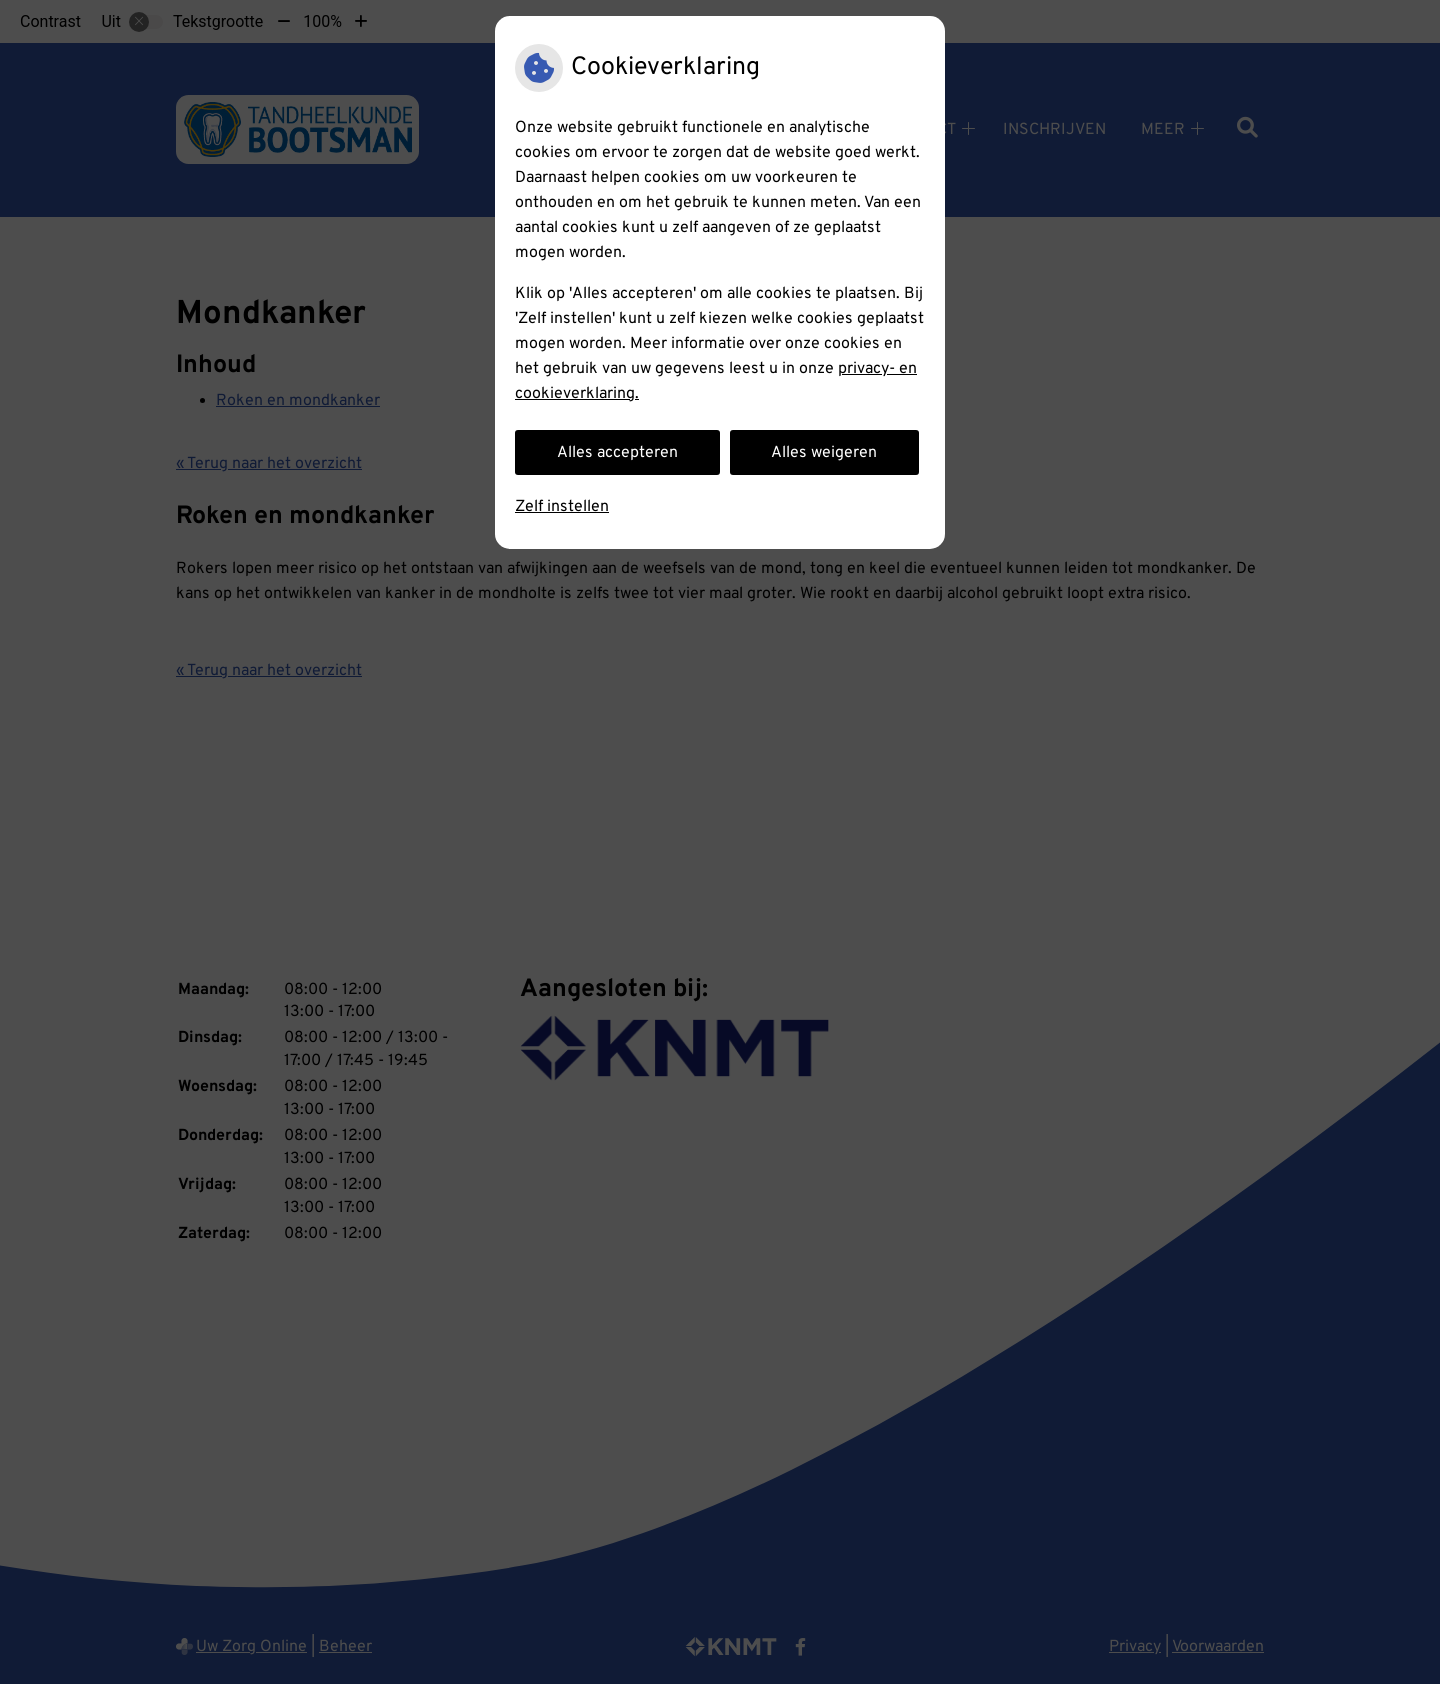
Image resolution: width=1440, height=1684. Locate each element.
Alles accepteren (617, 453)
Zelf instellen (562, 507)
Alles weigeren (824, 453)
